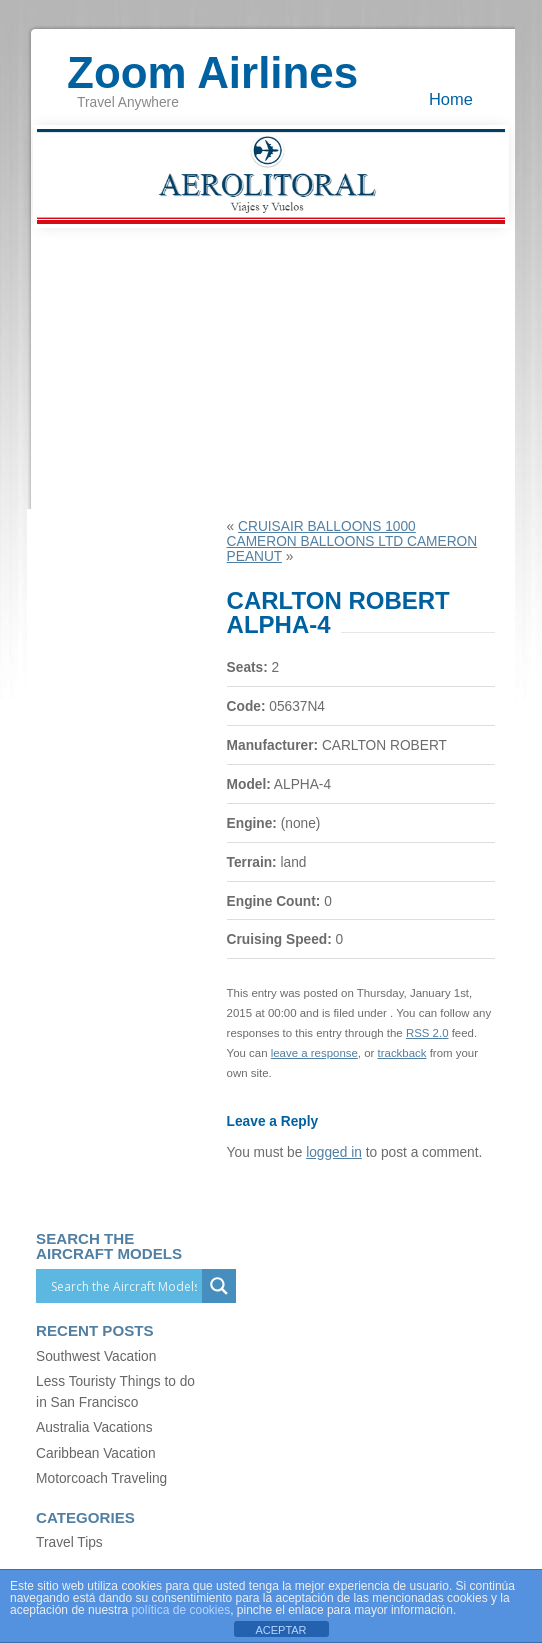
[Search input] (124, 1286)
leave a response (314, 1053)
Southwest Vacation (96, 1356)
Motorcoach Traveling (101, 1478)
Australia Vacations (94, 1427)
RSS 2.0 (427, 1033)
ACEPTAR (280, 1630)
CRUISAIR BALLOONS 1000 (327, 526)
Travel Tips (69, 1542)
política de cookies (180, 1610)
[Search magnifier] (219, 1286)
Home (451, 99)
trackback (402, 1053)
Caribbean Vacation (95, 1453)
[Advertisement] (271, 369)
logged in (334, 1152)
